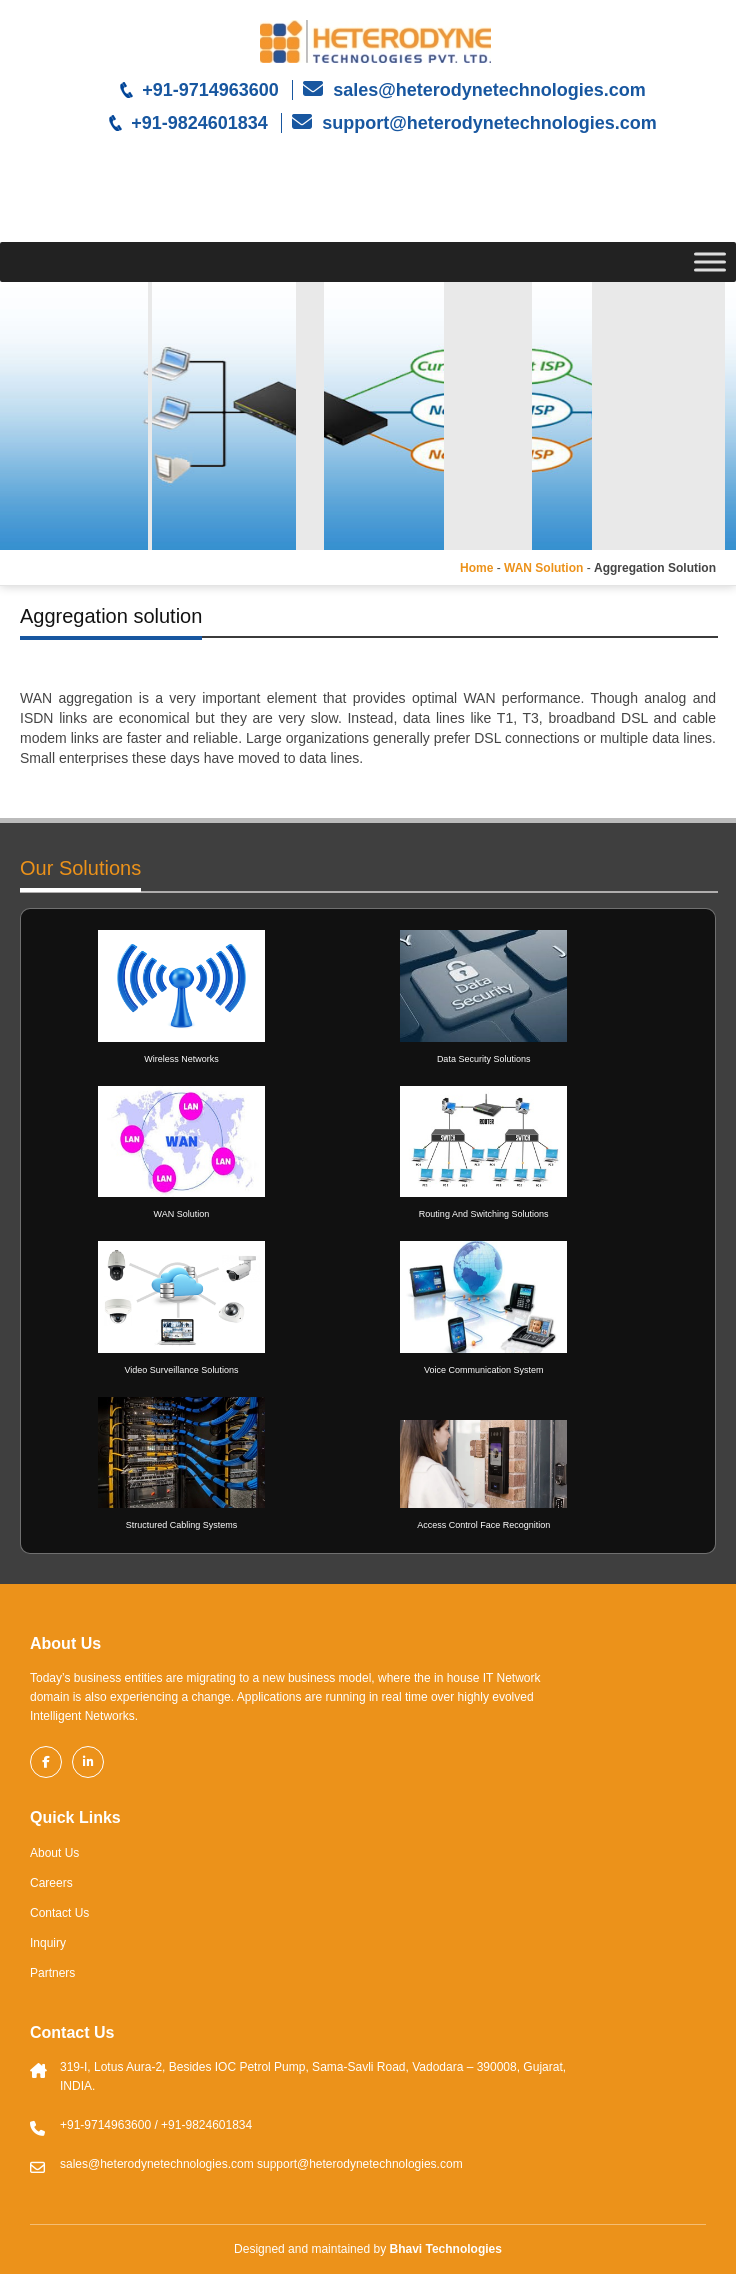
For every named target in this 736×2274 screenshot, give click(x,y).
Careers (51, 1883)
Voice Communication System (484, 1370)
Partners (52, 1973)
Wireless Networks (181, 1059)
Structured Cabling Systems (182, 1525)
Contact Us (59, 1913)
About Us (54, 1853)
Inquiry (48, 1943)
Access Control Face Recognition (483, 1525)
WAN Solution (543, 568)
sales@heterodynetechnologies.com (487, 90)
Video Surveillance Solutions (181, 1370)
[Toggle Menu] (710, 261)
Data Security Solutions (484, 1059)
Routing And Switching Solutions (484, 1214)
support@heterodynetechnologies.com (487, 123)
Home (476, 568)
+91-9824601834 (199, 123)
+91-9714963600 (210, 90)
